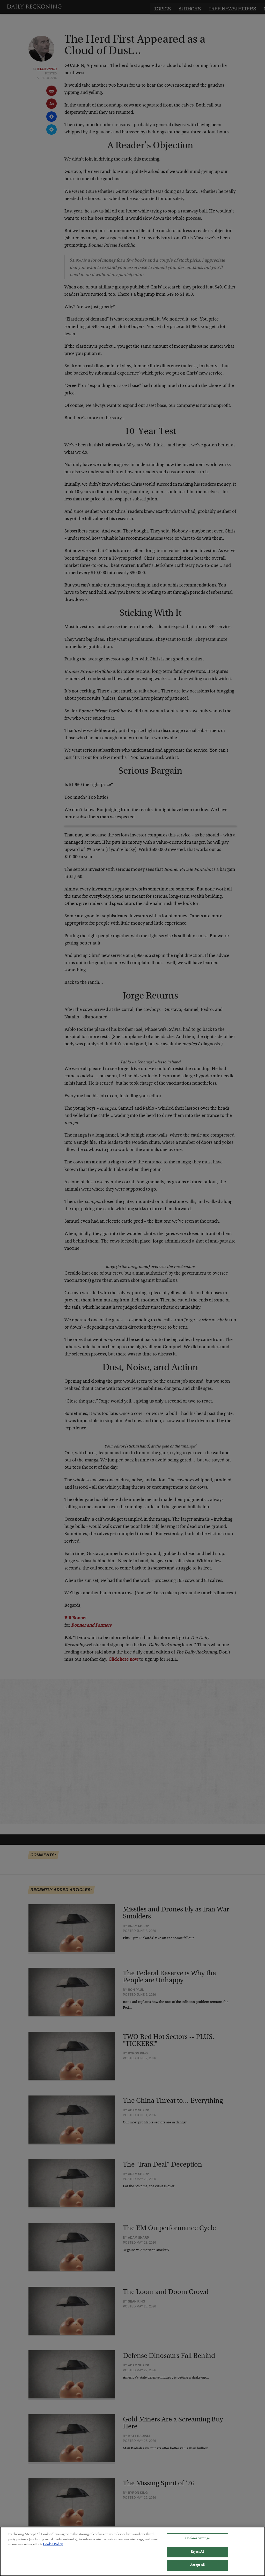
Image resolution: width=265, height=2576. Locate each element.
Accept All (197, 2565)
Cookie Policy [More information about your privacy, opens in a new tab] (53, 2544)
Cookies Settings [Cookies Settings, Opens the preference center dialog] (197, 2538)
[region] (132, 2551)
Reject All (197, 2552)
